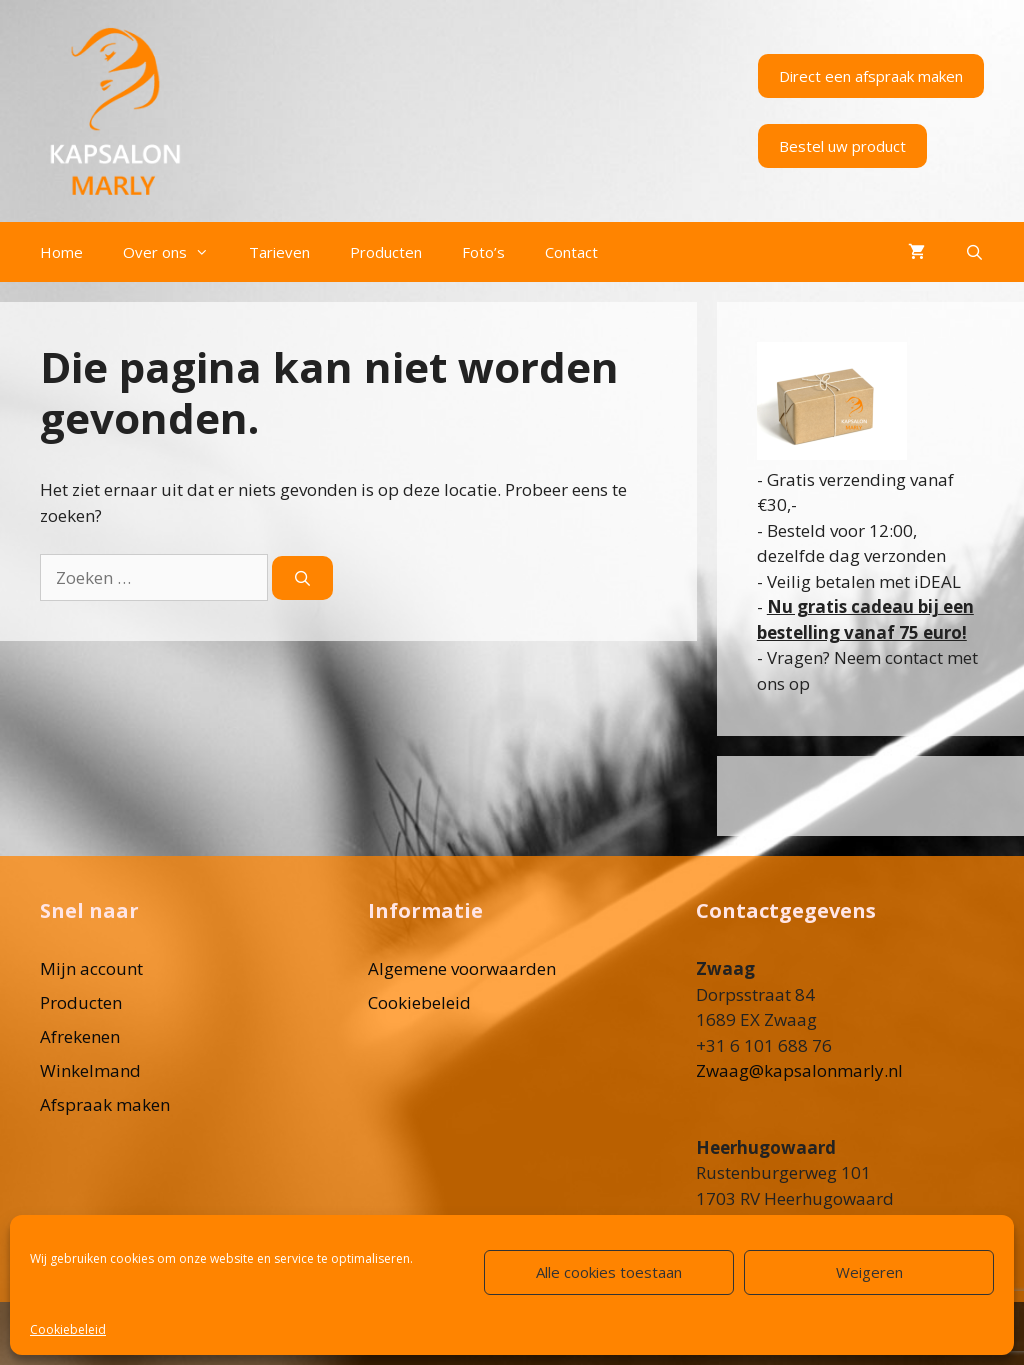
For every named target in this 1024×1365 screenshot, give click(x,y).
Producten (386, 252)
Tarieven (279, 252)
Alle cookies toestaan (609, 1272)
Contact (571, 252)
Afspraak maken (105, 1104)
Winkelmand (90, 1070)
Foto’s (483, 252)
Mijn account (91, 968)
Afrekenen (80, 1036)
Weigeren (869, 1272)
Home (61, 252)
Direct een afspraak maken (871, 76)
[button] (208, 252)
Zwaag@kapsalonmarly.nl (799, 1070)
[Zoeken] (302, 578)
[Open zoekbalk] (974, 252)
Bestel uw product (842, 146)
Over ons (176, 252)
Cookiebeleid (68, 1329)
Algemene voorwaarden (462, 968)
